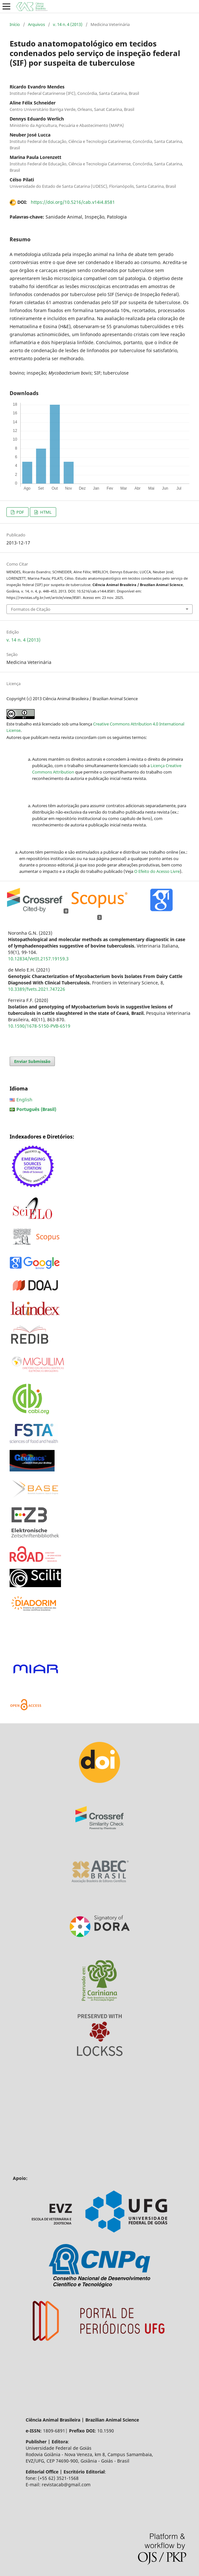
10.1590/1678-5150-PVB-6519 (39, 1026)
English (24, 1100)
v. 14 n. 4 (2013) (67, 24)
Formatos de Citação (30, 609)
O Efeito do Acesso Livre (157, 871)
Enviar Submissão (32, 1061)
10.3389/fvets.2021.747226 (36, 989)
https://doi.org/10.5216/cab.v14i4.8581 (73, 202)
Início (15, 24)
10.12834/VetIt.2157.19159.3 (38, 959)
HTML (45, 512)
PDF (19, 512)
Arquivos (36, 24)
